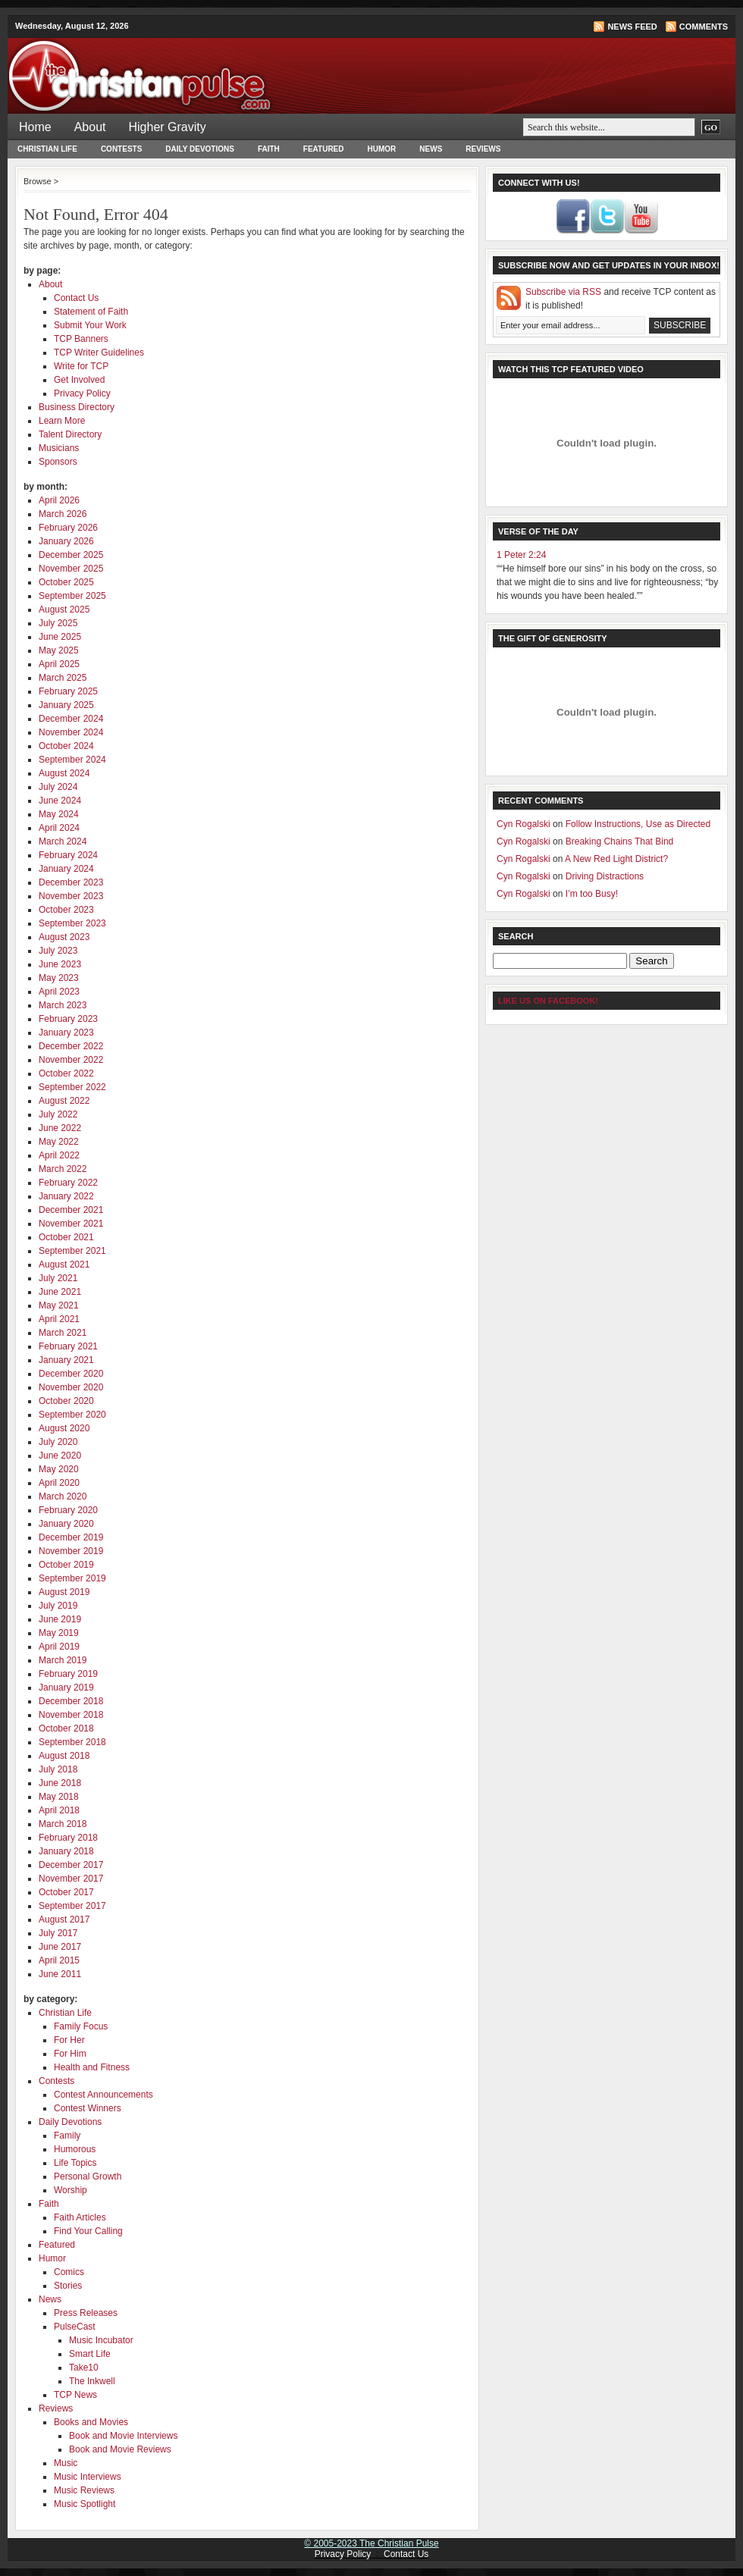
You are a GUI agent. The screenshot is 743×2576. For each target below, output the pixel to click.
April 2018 (59, 1810)
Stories (68, 2285)
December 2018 (71, 1701)
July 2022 (58, 1114)
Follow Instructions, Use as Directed (638, 824)
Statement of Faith (91, 311)
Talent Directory (70, 434)
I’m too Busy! (592, 893)
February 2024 (68, 855)
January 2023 (66, 1032)
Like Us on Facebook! (548, 1000)
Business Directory (76, 407)
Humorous (75, 2149)
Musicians (59, 448)
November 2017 (71, 1878)
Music (65, 2463)
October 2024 (66, 746)
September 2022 (72, 1087)
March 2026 (62, 514)
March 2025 (62, 677)
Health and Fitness (92, 2067)
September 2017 (72, 1906)
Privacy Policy (82, 393)
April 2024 (59, 828)
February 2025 (68, 691)
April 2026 (59, 500)
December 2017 (71, 1865)
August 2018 (64, 1755)
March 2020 (62, 1496)
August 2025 (64, 609)
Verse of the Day (538, 531)
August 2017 (64, 1919)
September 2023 (72, 923)
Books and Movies (91, 2422)
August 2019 (64, 1592)
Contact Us (76, 298)
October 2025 (66, 582)
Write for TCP (81, 366)
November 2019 (71, 1551)
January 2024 (66, 868)
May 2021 (59, 1305)
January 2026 (66, 541)
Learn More (62, 420)
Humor (382, 149)
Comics (69, 2272)
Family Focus (81, 2026)
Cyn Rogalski (523, 824)
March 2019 (62, 1660)
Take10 (84, 2367)
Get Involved (79, 379)
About (90, 127)
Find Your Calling (88, 2231)
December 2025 (71, 555)
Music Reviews (84, 2490)
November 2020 (71, 1387)
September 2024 (72, 759)
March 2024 (62, 841)
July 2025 (58, 623)
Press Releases (86, 2313)
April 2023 (59, 991)
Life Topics (75, 2163)
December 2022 (71, 1046)
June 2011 (60, 1974)
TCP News (75, 2395)
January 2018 (66, 1851)
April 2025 (59, 664)
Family (67, 2135)
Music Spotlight (84, 2504)
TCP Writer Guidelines (99, 352)
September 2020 (72, 1414)
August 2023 (64, 937)
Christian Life (47, 149)
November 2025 (71, 568)
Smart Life (90, 2354)
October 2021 (66, 1237)
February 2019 (68, 1674)
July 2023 (58, 950)
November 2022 (71, 1060)
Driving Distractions (605, 876)
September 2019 (72, 1578)
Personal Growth (87, 2176)
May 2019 (59, 1633)
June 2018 (60, 1783)
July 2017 (58, 1933)
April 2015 (59, 1960)
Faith (269, 149)
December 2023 (71, 882)
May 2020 (59, 1469)
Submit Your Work (90, 325)
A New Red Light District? (616, 859)
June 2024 (60, 800)
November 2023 (71, 896)
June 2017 (60, 1946)
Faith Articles (80, 2217)
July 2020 (58, 1442)
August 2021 (64, 1264)
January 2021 (66, 1360)
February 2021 (68, 1346)
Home (35, 127)
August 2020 (64, 1428)
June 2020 (60, 1455)
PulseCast (75, 2326)
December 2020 (71, 1373)
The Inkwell (92, 2381)
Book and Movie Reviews (120, 2449)
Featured (323, 149)
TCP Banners (81, 339)
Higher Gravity (167, 127)
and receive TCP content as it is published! (620, 299)
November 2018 (71, 1714)
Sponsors (58, 461)
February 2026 (68, 527)
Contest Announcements (103, 2094)
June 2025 (60, 636)
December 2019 (71, 1537)
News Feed (632, 26)
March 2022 (62, 1169)
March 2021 (62, 1332)
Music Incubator (101, 2340)
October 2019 (66, 1564)
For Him (70, 2053)
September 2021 (72, 1251)
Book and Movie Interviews (123, 2435)
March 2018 (62, 1824)
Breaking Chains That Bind (620, 841)
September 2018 (72, 1742)
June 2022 (60, 1128)
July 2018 (58, 1769)
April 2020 (59, 1483)
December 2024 (71, 718)
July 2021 (58, 1278)
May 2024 (59, 814)
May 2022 (59, 1141)
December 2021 (71, 1210)
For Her (69, 2040)
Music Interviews (87, 2476)
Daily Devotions (199, 149)
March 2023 (62, 1005)
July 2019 (58, 1605)
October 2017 (66, 1892)
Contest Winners (87, 2108)
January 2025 (66, 705)
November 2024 (71, 732)
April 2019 (59, 1646)
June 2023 (60, 964)
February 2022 (68, 1182)
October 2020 (66, 1401)
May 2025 (59, 650)
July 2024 (58, 787)
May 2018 (59, 1796)
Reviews (483, 149)
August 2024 (64, 773)
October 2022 (66, 1073)
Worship (70, 2190)
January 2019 (66, 1687)
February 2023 (68, 1019)
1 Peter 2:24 (521, 555)
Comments (703, 26)
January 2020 (66, 1523)
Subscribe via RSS (563, 292)
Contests (121, 149)
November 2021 (71, 1223)
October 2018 (66, 1728)
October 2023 (66, 909)
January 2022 (66, 1196)
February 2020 (68, 1510)
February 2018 (68, 1837)
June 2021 (60, 1291)
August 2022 (64, 1100)
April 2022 (59, 1155)
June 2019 (60, 1619)
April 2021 (59, 1319)
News (430, 149)
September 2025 (72, 596)
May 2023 (59, 978)
